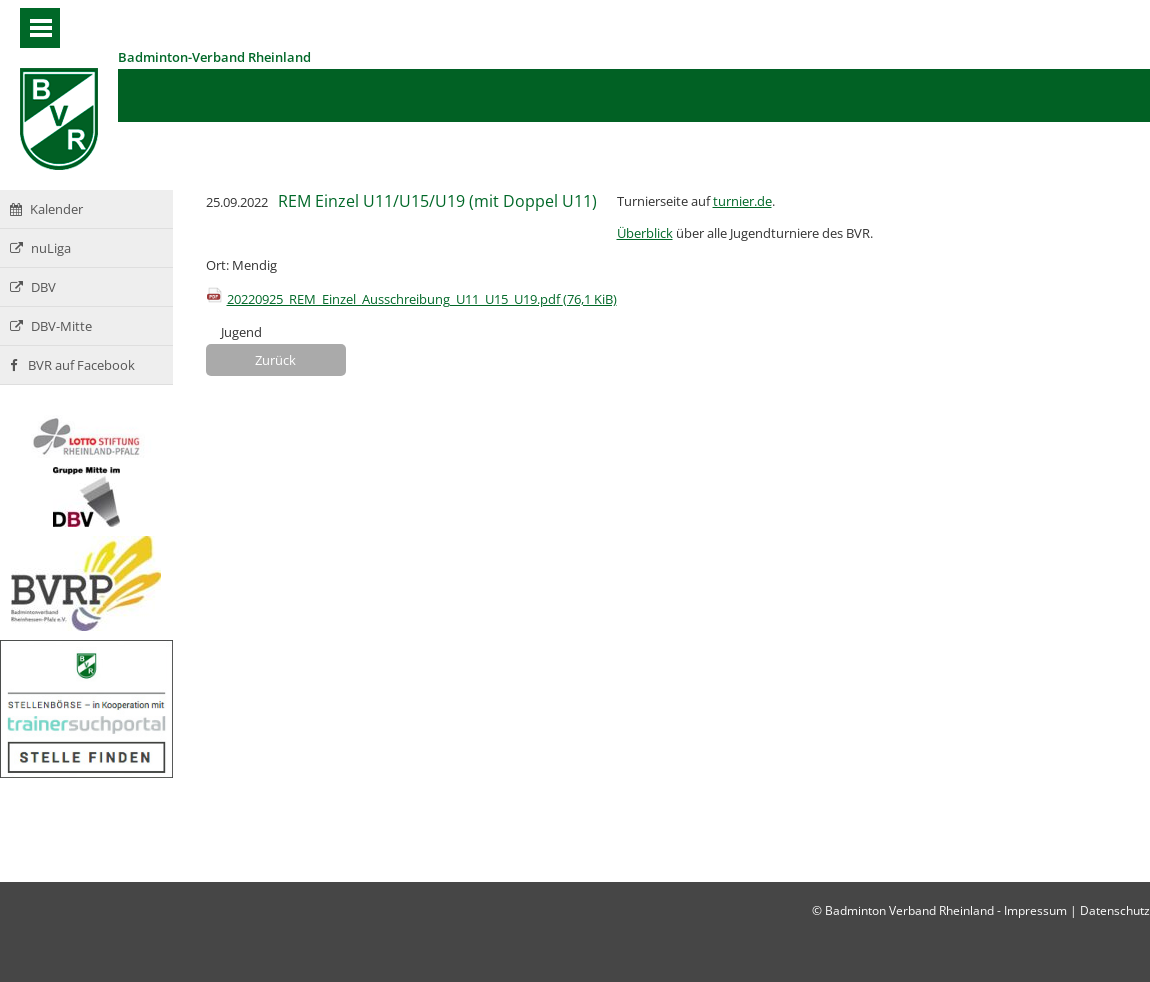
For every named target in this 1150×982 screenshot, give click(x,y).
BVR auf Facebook (72, 365)
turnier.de (742, 201)
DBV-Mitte (51, 326)
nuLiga (40, 248)
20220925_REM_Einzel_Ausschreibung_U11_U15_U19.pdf (422, 299)
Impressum (1035, 910)
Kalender (46, 209)
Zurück (275, 360)
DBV (33, 287)
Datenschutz (1115, 910)
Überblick (645, 233)
